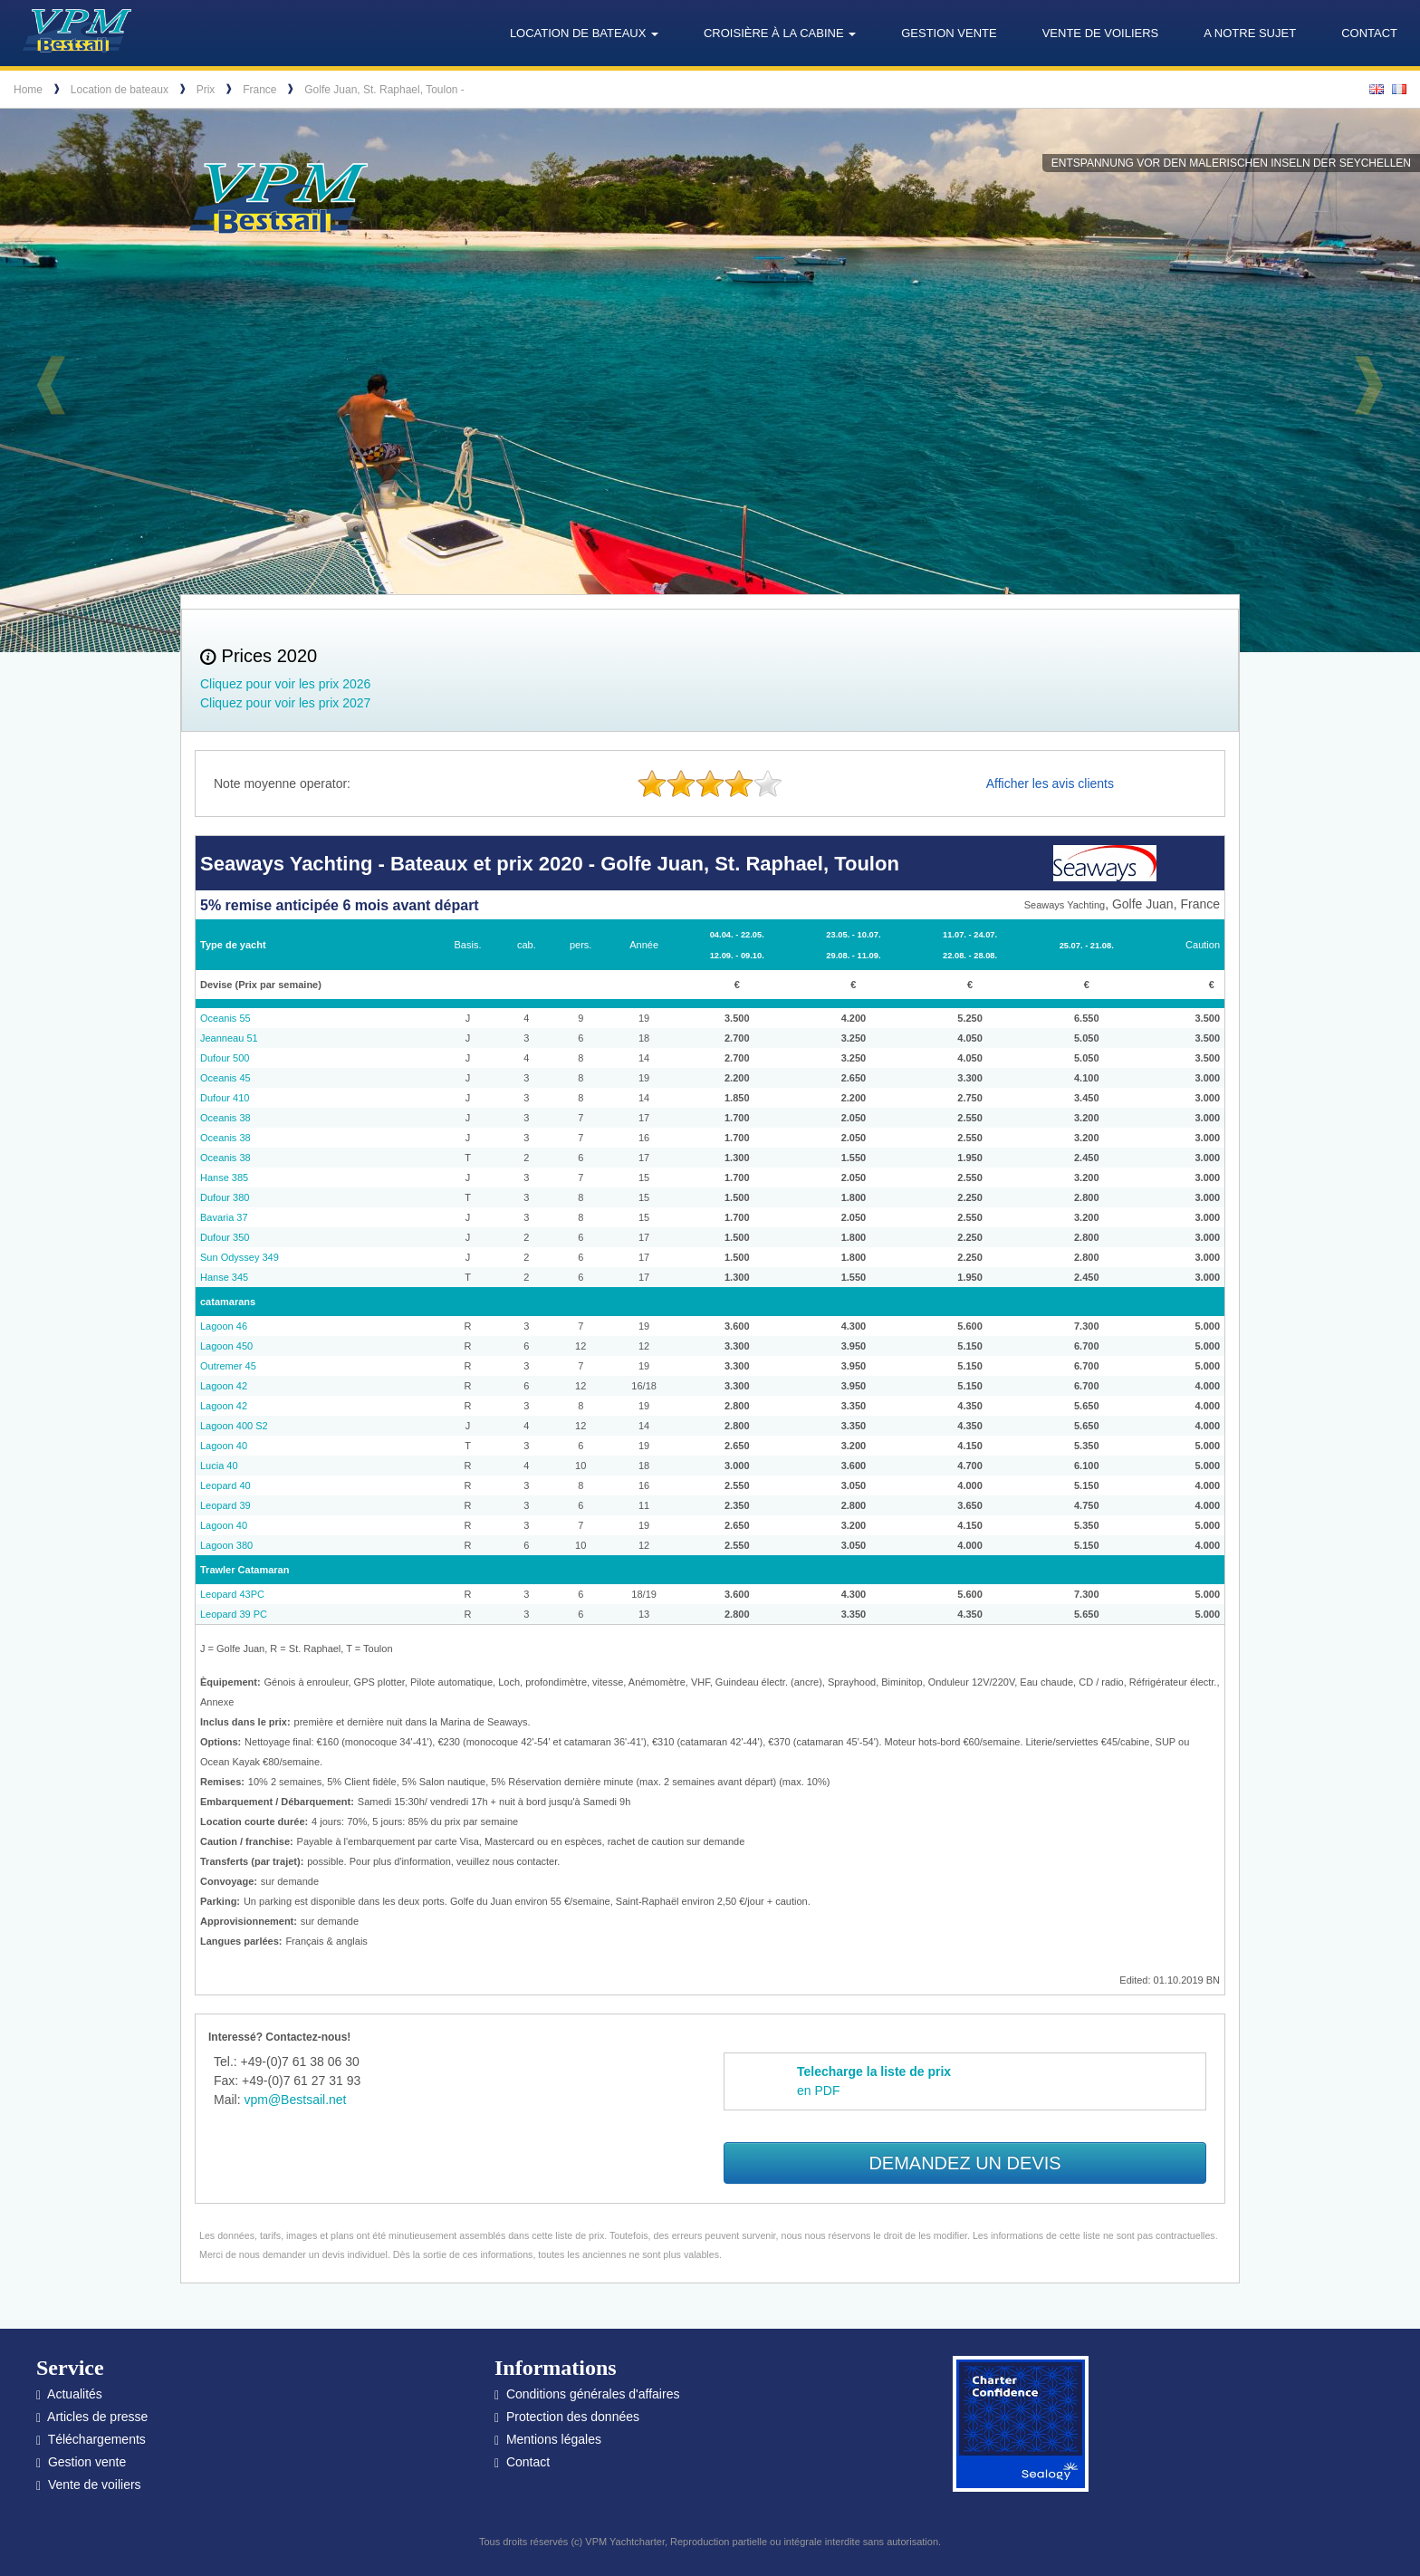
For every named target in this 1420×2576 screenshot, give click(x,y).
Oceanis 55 (225, 1018)
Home (28, 89)
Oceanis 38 (225, 1117)
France (259, 89)
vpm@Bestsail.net (295, 2099)
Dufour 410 (224, 1097)
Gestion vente (948, 33)
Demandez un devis (964, 2163)
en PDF (874, 2081)
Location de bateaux (119, 89)
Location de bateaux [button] (584, 33)
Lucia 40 (219, 1465)
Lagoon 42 (223, 1385)
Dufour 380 (224, 1197)
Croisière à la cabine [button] (780, 33)
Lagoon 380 (226, 1545)
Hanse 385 (224, 1177)
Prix (206, 89)
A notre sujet (1250, 33)
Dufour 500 (224, 1058)
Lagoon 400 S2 (234, 1425)
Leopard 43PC (232, 1594)
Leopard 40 (225, 1485)
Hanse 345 (224, 1277)
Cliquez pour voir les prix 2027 (285, 703)
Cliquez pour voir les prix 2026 (285, 684)
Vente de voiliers (1100, 33)
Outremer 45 (228, 1365)
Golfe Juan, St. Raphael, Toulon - (384, 89)
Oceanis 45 (225, 1077)
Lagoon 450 (226, 1346)
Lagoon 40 (223, 1445)
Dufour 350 (224, 1237)
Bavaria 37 (224, 1217)
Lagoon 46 (223, 1326)
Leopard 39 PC (233, 1614)
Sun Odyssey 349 (239, 1257)
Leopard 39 (225, 1505)
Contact (1369, 33)
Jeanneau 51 (229, 1038)
